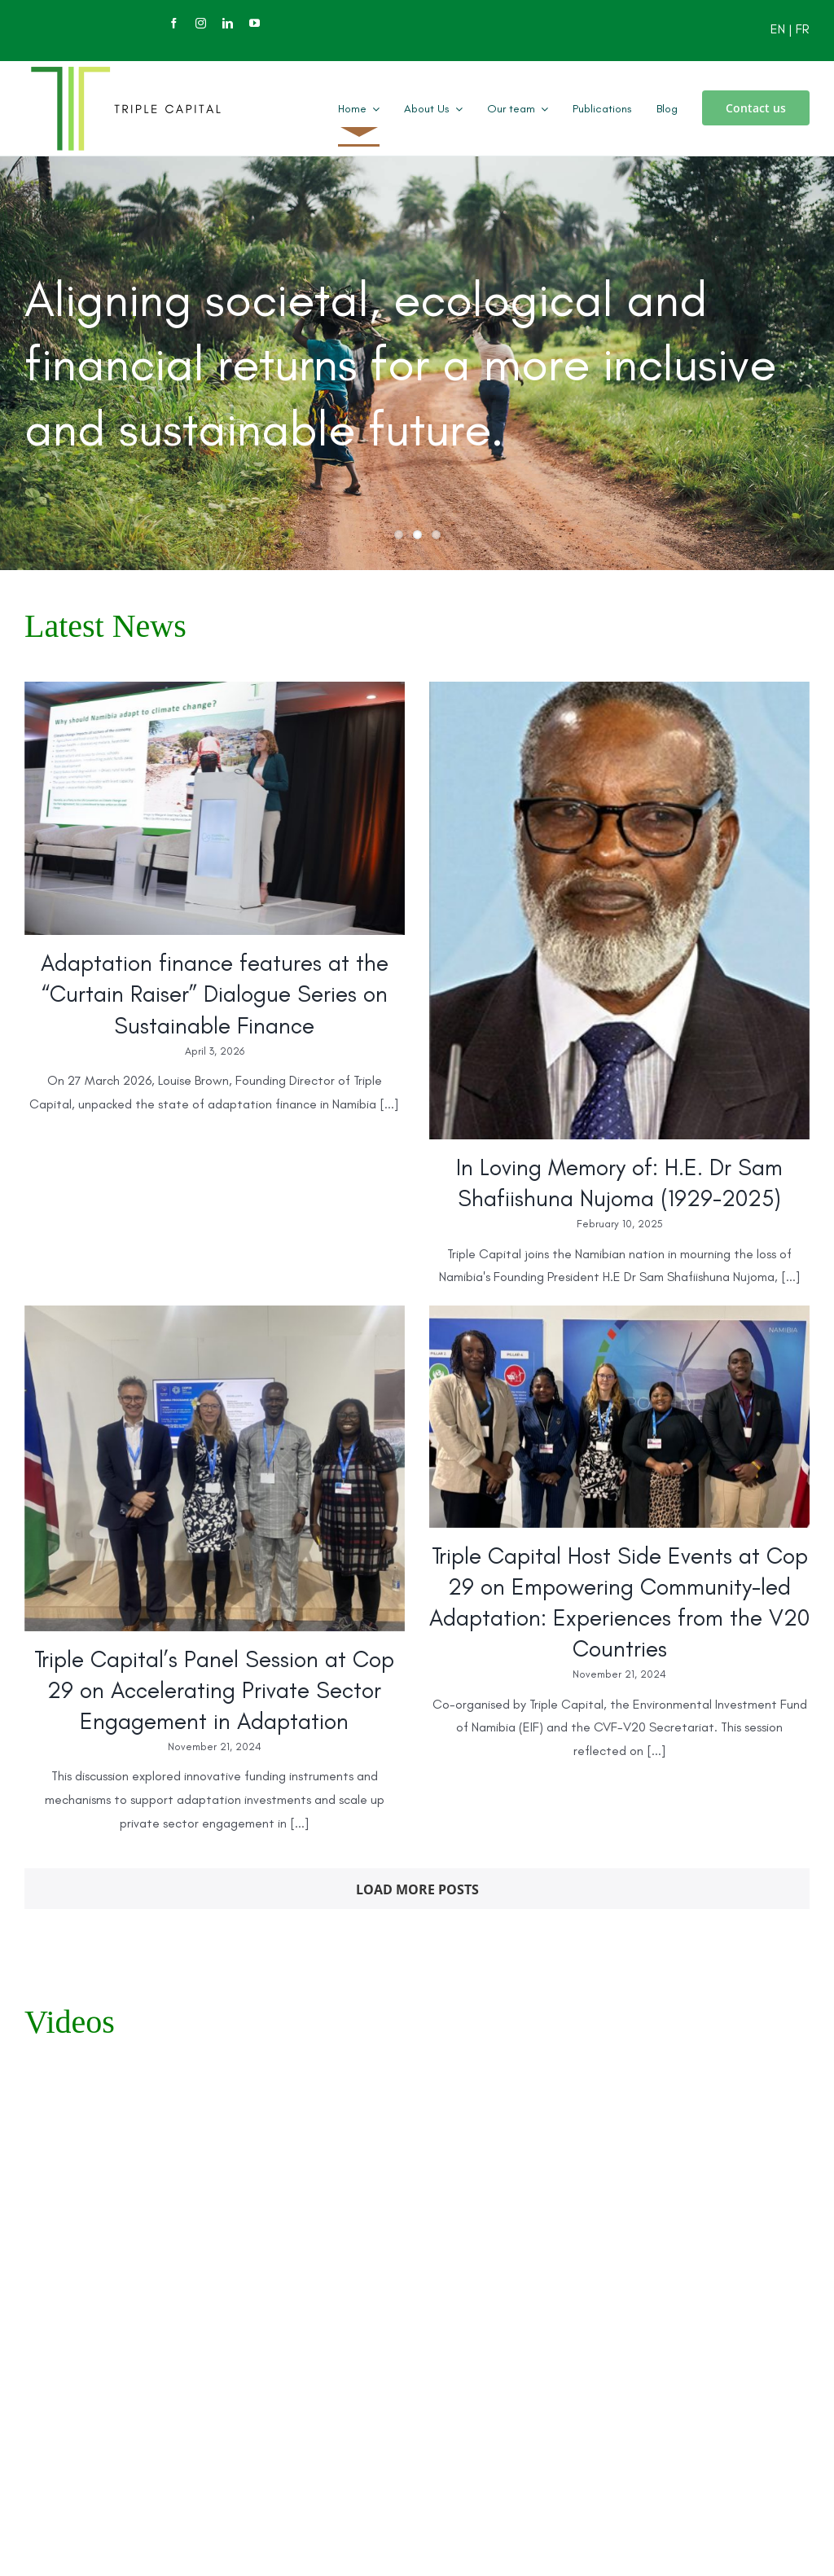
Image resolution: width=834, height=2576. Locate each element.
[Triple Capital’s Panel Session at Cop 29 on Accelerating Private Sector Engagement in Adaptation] (214, 1468)
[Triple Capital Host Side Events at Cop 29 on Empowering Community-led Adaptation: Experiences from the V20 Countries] (619, 1416)
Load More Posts (417, 1889)
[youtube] (254, 23)
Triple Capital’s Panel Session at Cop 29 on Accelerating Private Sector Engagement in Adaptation (214, 1690)
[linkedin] (227, 23)
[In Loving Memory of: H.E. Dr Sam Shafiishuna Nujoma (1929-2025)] (619, 910)
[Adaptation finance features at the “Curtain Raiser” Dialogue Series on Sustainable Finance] (214, 808)
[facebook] (174, 23)
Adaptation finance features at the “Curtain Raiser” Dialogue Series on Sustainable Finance (214, 993)
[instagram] (200, 23)
